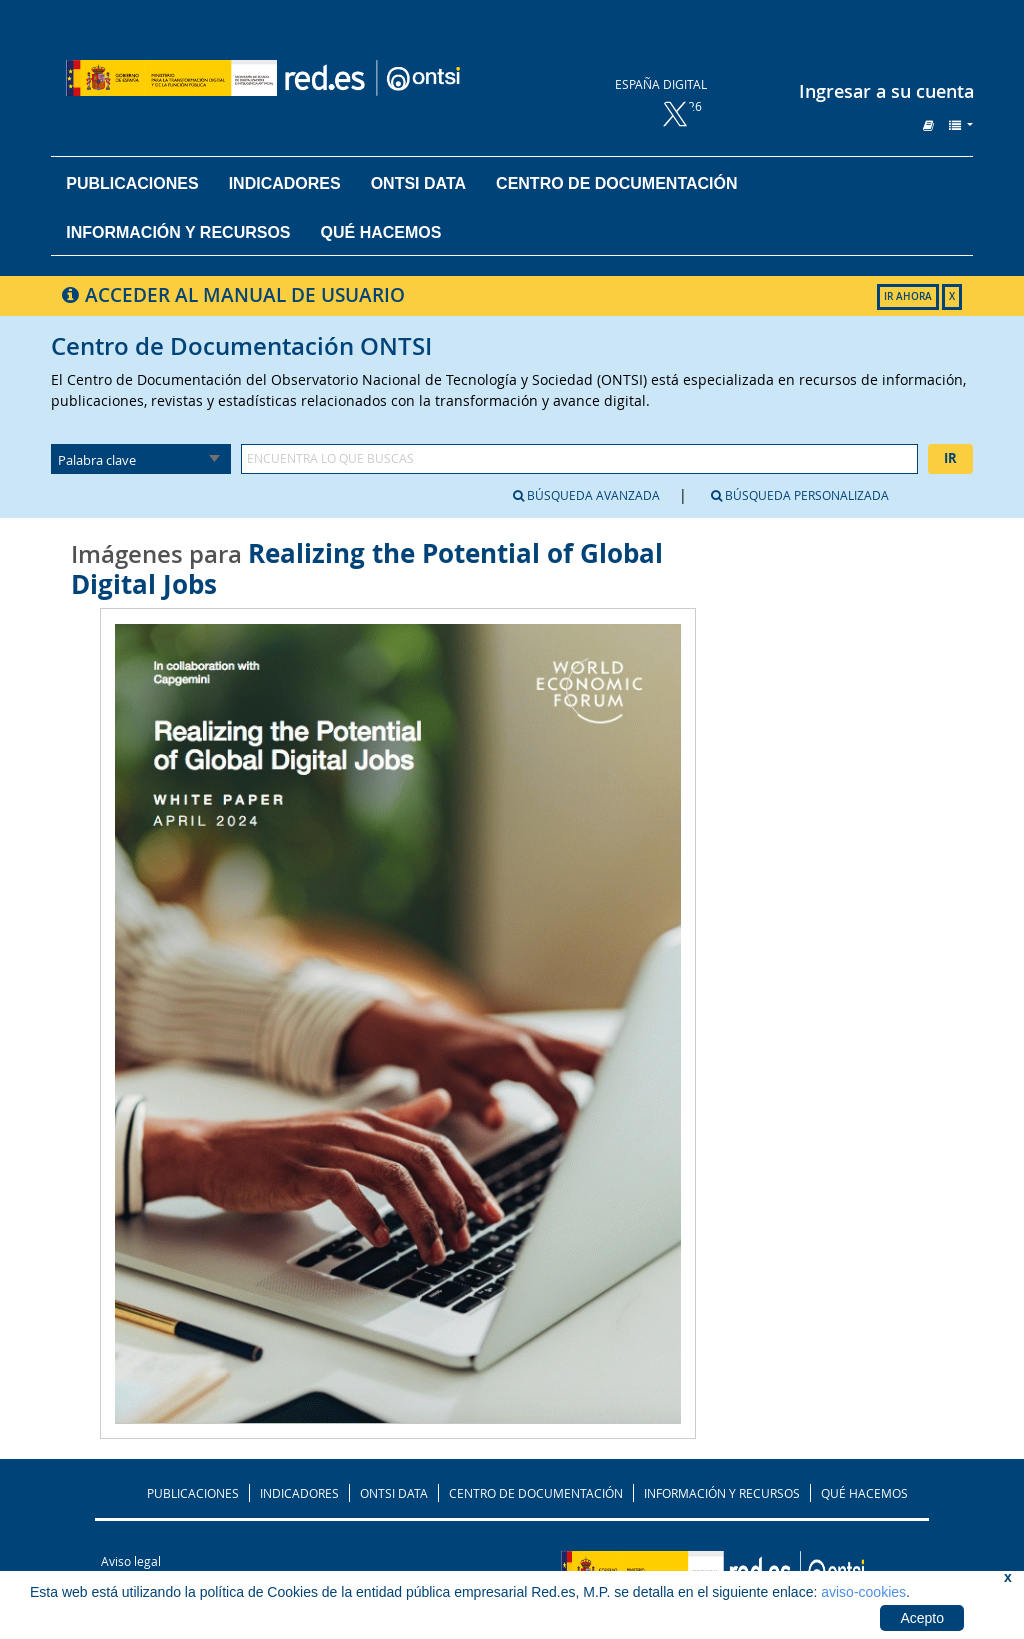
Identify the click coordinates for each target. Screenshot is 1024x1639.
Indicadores (285, 183)
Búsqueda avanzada (586, 495)
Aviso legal (131, 1561)
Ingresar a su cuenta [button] (886, 91)
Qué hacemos (381, 232)
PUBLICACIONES (193, 1493)
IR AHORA (908, 296)
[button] (928, 125)
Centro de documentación (616, 183)
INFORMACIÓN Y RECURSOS (722, 1493)
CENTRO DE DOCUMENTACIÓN (536, 1493)
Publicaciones (132, 183)
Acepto (922, 1618)
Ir (950, 458)
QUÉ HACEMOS (864, 1493)
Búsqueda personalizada (800, 495)
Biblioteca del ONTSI (315, 78)
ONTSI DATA (418, 183)
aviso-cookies (863, 1592)
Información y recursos (178, 232)
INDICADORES (299, 1493)
